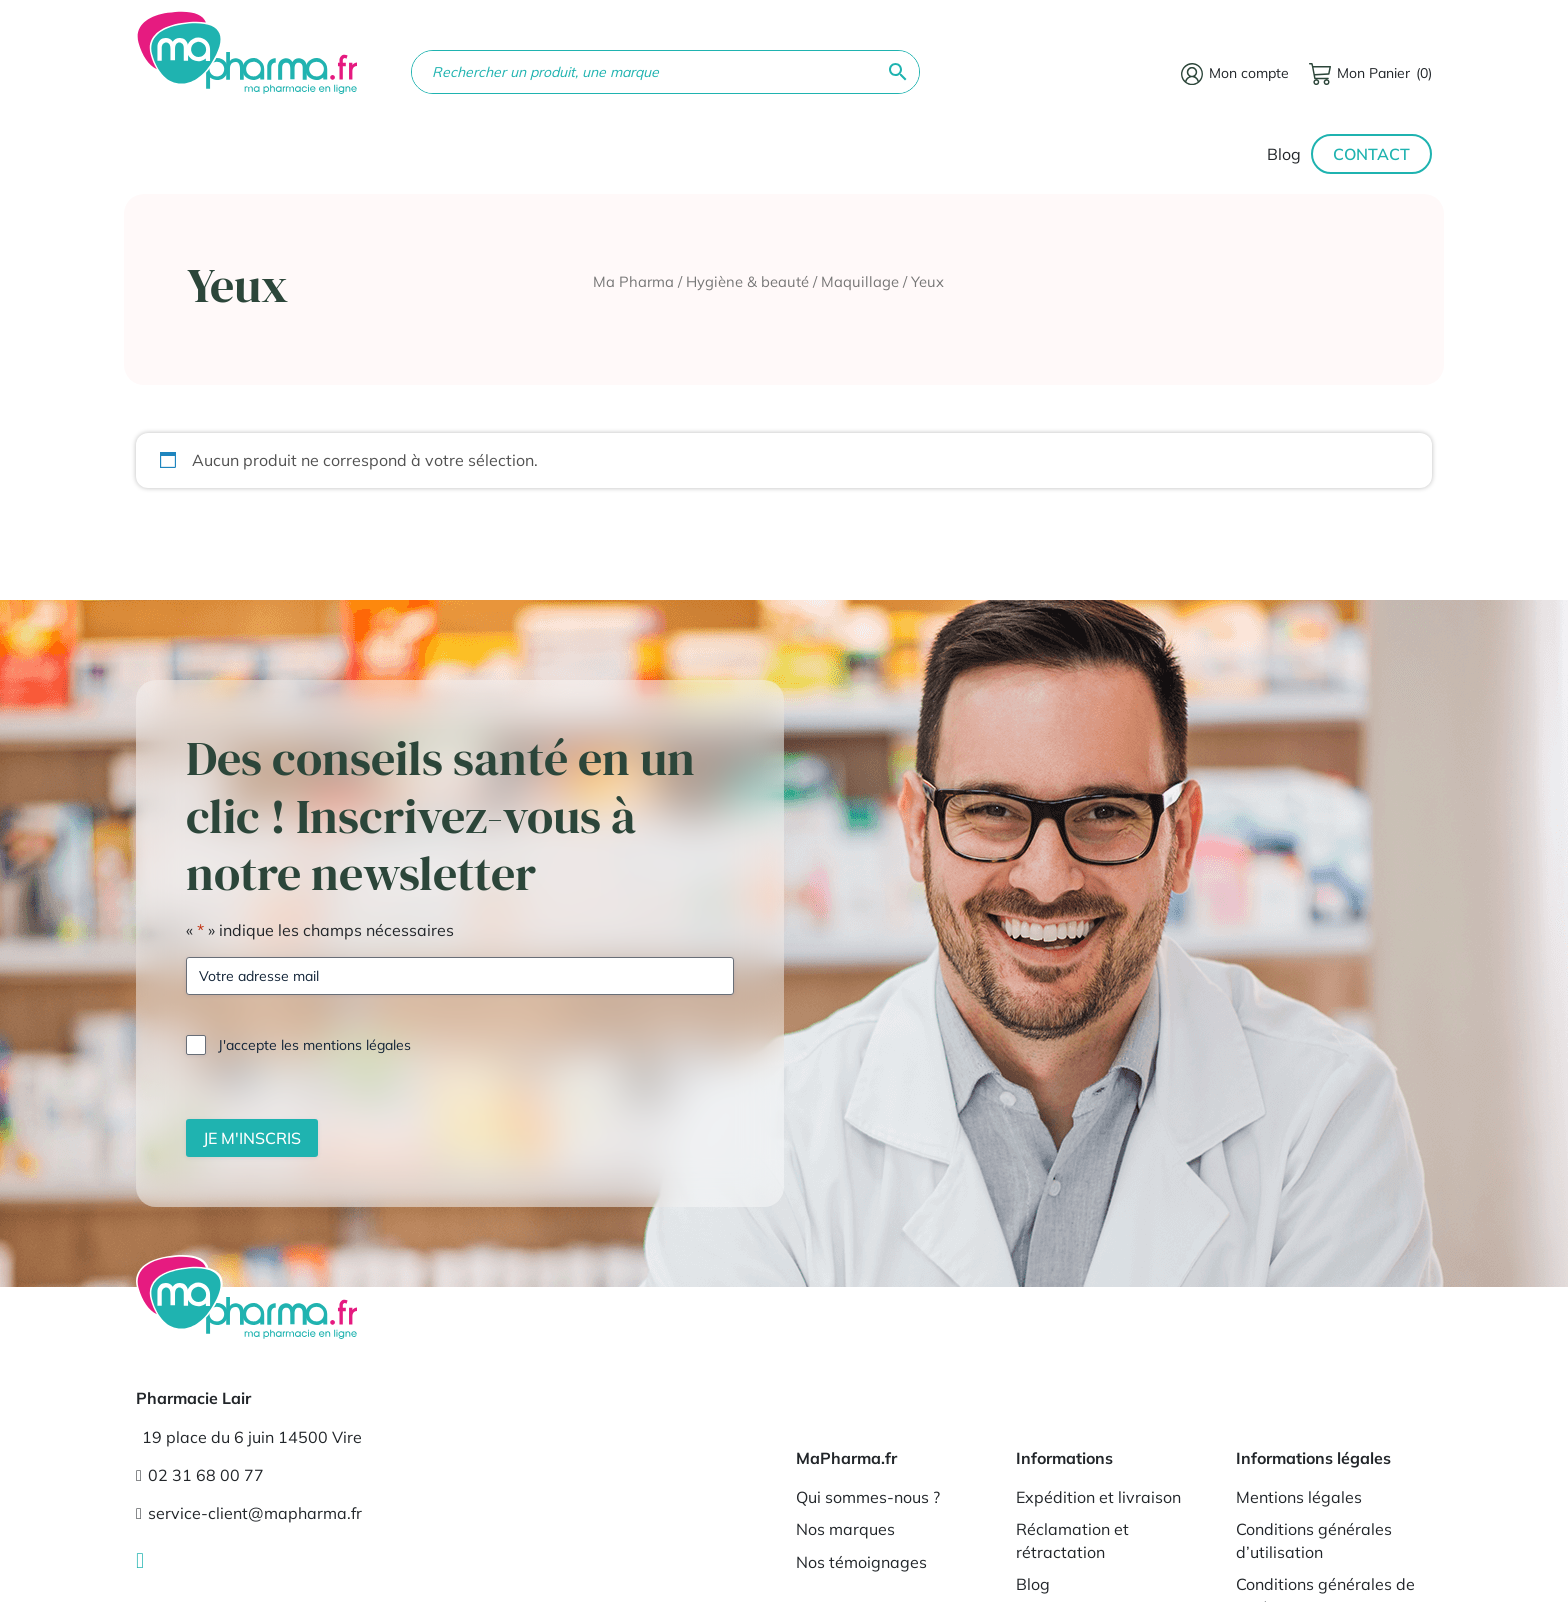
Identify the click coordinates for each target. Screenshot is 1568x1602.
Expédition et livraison (1098, 1497)
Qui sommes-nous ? (868, 1497)
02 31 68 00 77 (200, 1475)
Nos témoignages (861, 1562)
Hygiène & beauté (747, 281)
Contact (1371, 154)
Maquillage (860, 281)
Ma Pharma (633, 281)
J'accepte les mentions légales (314, 1045)
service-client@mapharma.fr (249, 1513)
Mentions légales (1299, 1497)
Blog (1284, 154)
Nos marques (845, 1529)
